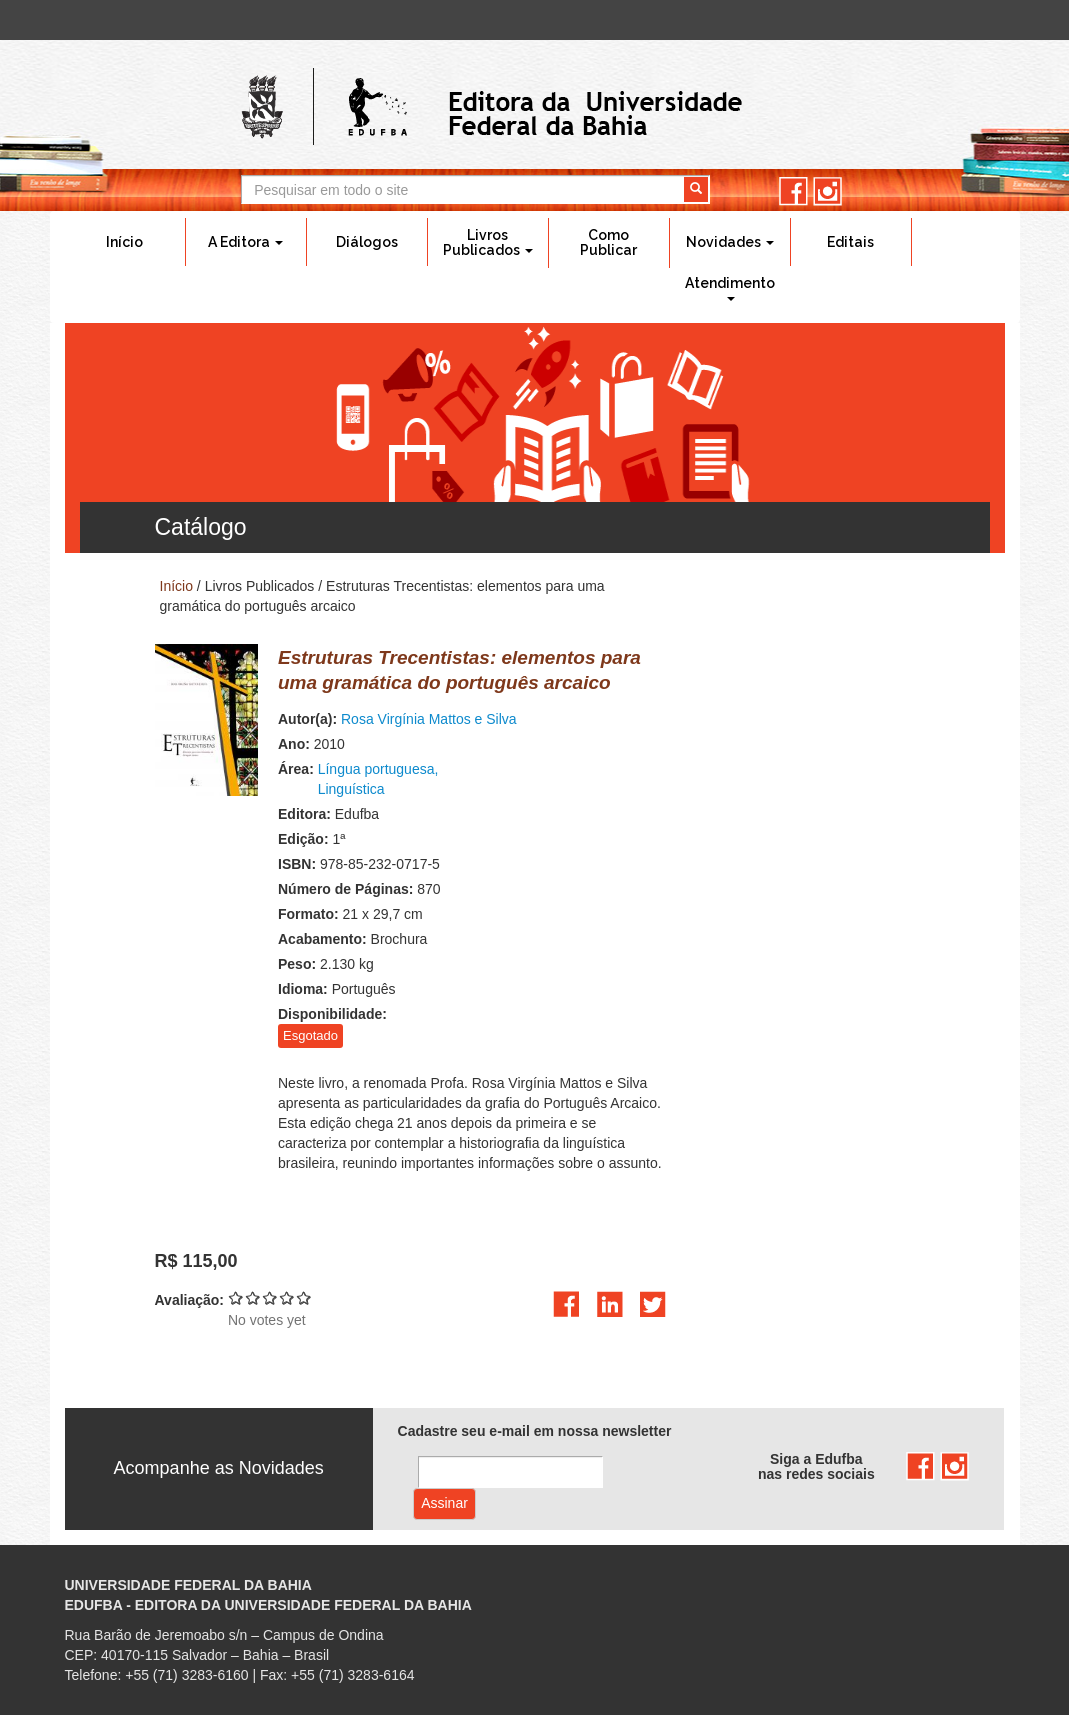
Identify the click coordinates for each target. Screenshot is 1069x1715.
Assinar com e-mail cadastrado (444, 1504)
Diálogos (367, 242)
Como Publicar (608, 242)
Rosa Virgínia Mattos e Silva (429, 719)
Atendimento (730, 288)
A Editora (245, 242)
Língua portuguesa (376, 769)
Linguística (351, 789)
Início (124, 242)
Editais (850, 242)
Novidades (730, 242)
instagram (827, 191)
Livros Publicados (488, 242)
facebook (793, 191)
